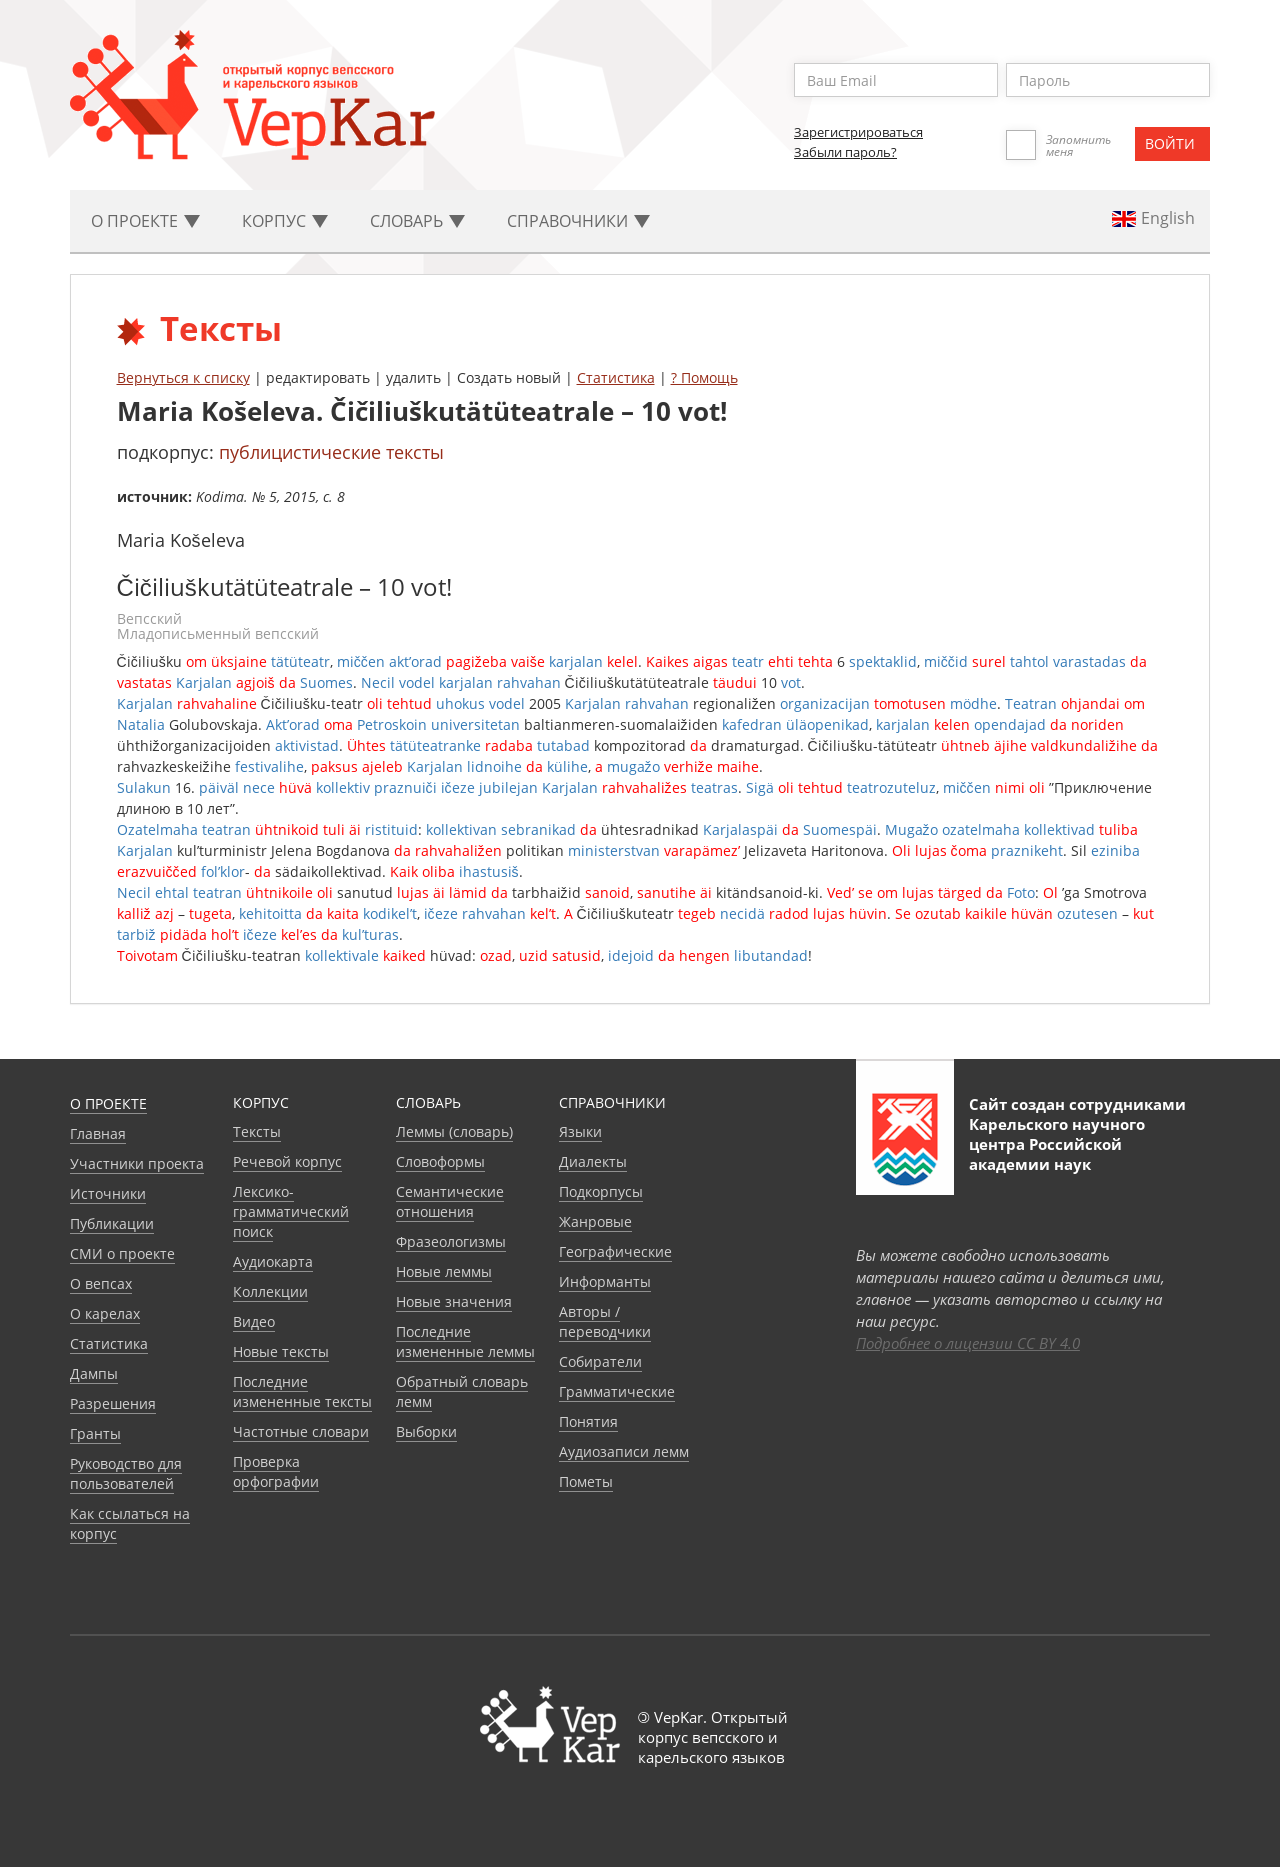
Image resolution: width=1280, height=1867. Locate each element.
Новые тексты (281, 1351)
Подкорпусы (601, 1191)
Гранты (95, 1433)
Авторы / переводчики (605, 1321)
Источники (108, 1193)
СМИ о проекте (122, 1253)
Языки (580, 1131)
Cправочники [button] (578, 221)
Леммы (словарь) (454, 1131)
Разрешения (113, 1403)
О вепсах (101, 1283)
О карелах (105, 1313)
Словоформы (440, 1161)
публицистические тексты (331, 452)
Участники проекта (137, 1163)
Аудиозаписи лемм (624, 1451)
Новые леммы (444, 1271)
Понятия (588, 1421)
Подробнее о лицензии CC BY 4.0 (968, 1343)
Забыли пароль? (845, 152)
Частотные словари (301, 1431)
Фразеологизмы (451, 1241)
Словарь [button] (417, 221)
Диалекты (593, 1161)
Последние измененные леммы (465, 1341)
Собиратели (600, 1361)
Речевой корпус (287, 1161)
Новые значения (454, 1301)
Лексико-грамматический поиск (291, 1211)
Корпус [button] (285, 221)
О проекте (108, 1103)
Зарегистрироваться (858, 132)
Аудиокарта (273, 1261)
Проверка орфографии (276, 1471)
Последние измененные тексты (302, 1391)
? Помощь (704, 377)
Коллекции (270, 1291)
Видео (254, 1321)
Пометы (586, 1481)
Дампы (94, 1373)
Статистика (616, 377)
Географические (615, 1251)
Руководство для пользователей (126, 1473)
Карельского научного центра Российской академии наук (1057, 1144)
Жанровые (595, 1221)
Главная (98, 1133)
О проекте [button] (145, 221)
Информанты (605, 1281)
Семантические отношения (450, 1201)
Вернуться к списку (183, 377)
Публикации (112, 1223)
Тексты (257, 1131)
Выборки (426, 1431)
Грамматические (617, 1391)
